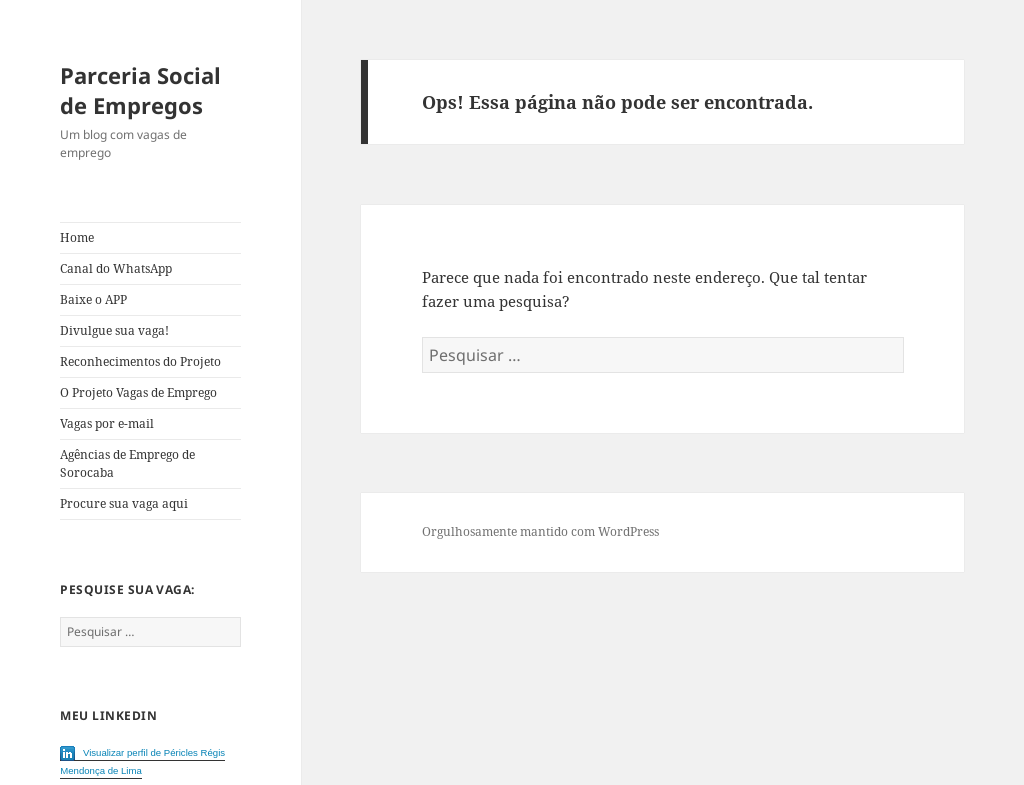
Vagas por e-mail (107, 423)
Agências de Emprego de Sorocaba (127, 463)
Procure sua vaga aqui (124, 503)
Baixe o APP (93, 299)
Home (77, 237)
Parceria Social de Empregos (140, 90)
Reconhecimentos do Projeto (140, 361)
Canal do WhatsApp (116, 268)
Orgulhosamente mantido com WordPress (540, 531)
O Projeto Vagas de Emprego (138, 392)
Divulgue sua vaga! (114, 330)
